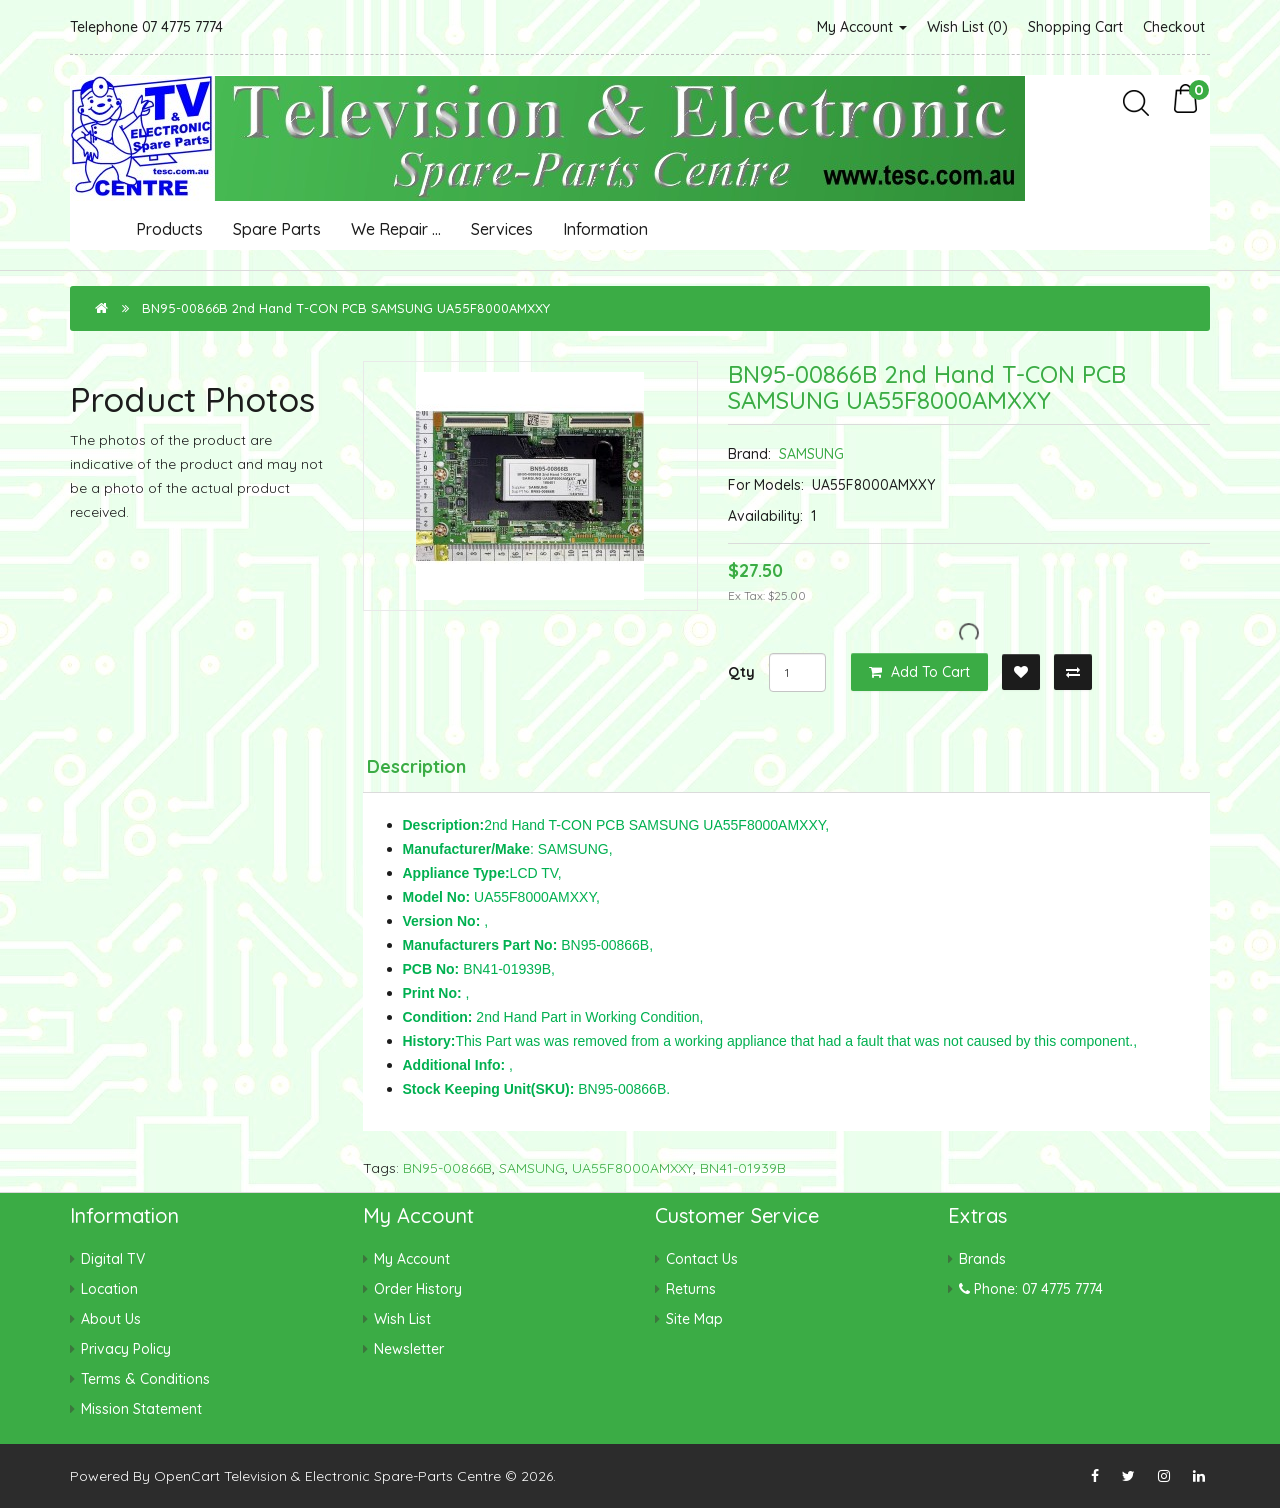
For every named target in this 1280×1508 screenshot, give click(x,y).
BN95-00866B (447, 1168)
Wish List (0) (967, 27)
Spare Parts (277, 229)
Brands (982, 1259)
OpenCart (187, 1476)
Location (109, 1289)
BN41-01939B (743, 1168)
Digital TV (113, 1259)
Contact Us (702, 1259)
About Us (111, 1319)
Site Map (694, 1319)
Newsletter (409, 1349)
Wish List (402, 1319)
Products (169, 229)
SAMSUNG (811, 454)
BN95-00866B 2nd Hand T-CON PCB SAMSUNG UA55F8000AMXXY (346, 308)
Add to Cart (919, 672)
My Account (862, 27)
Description (416, 766)
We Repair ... (396, 229)
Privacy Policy (126, 1349)
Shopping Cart (1075, 27)
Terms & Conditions (145, 1379)
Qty (741, 672)
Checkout (1174, 27)
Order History (418, 1289)
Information (605, 229)
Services (502, 229)
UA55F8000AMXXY (632, 1168)
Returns (691, 1289)
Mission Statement (141, 1409)
